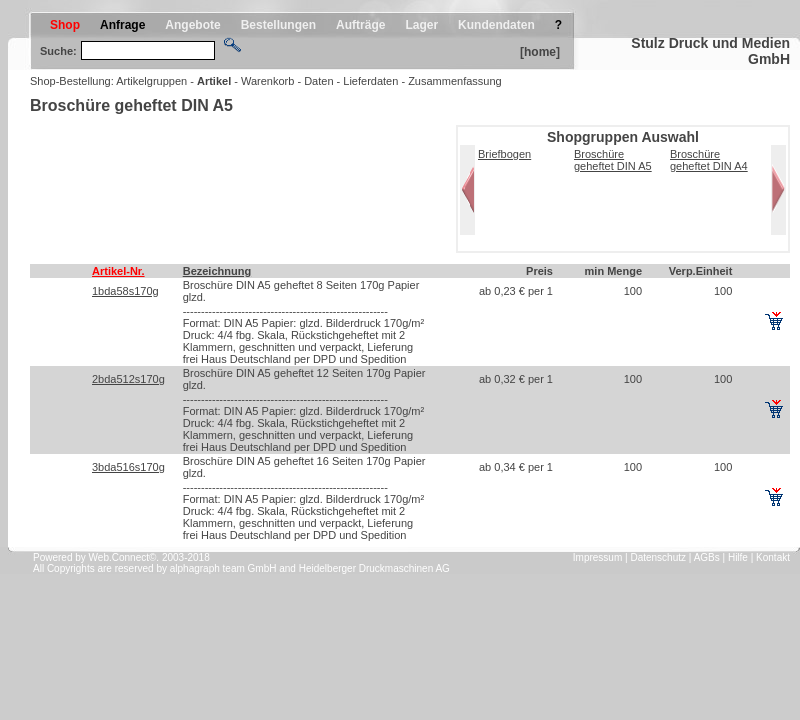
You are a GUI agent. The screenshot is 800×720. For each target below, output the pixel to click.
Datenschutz (658, 557)
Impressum (597, 557)
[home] (540, 52)
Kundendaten (496, 25)
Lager (421, 25)
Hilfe (738, 557)
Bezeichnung (217, 271)
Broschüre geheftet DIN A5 (613, 160)
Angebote (192, 25)
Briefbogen (504, 154)
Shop (65, 25)
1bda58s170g (125, 291)
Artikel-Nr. (118, 271)
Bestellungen (278, 25)
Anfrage (122, 25)
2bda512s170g (128, 379)
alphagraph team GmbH (223, 568)
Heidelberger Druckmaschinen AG (374, 568)
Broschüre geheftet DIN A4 (709, 160)
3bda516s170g (128, 467)
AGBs (707, 557)
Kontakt (773, 557)
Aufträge (360, 25)
